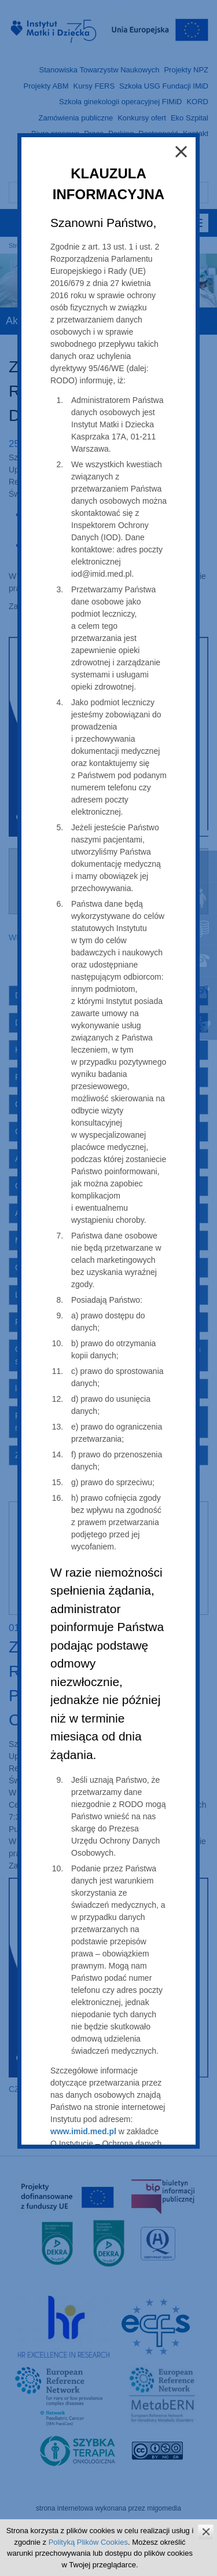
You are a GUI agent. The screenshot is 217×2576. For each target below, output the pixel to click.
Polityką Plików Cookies (88, 2542)
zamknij (205, 2531)
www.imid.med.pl (83, 2131)
